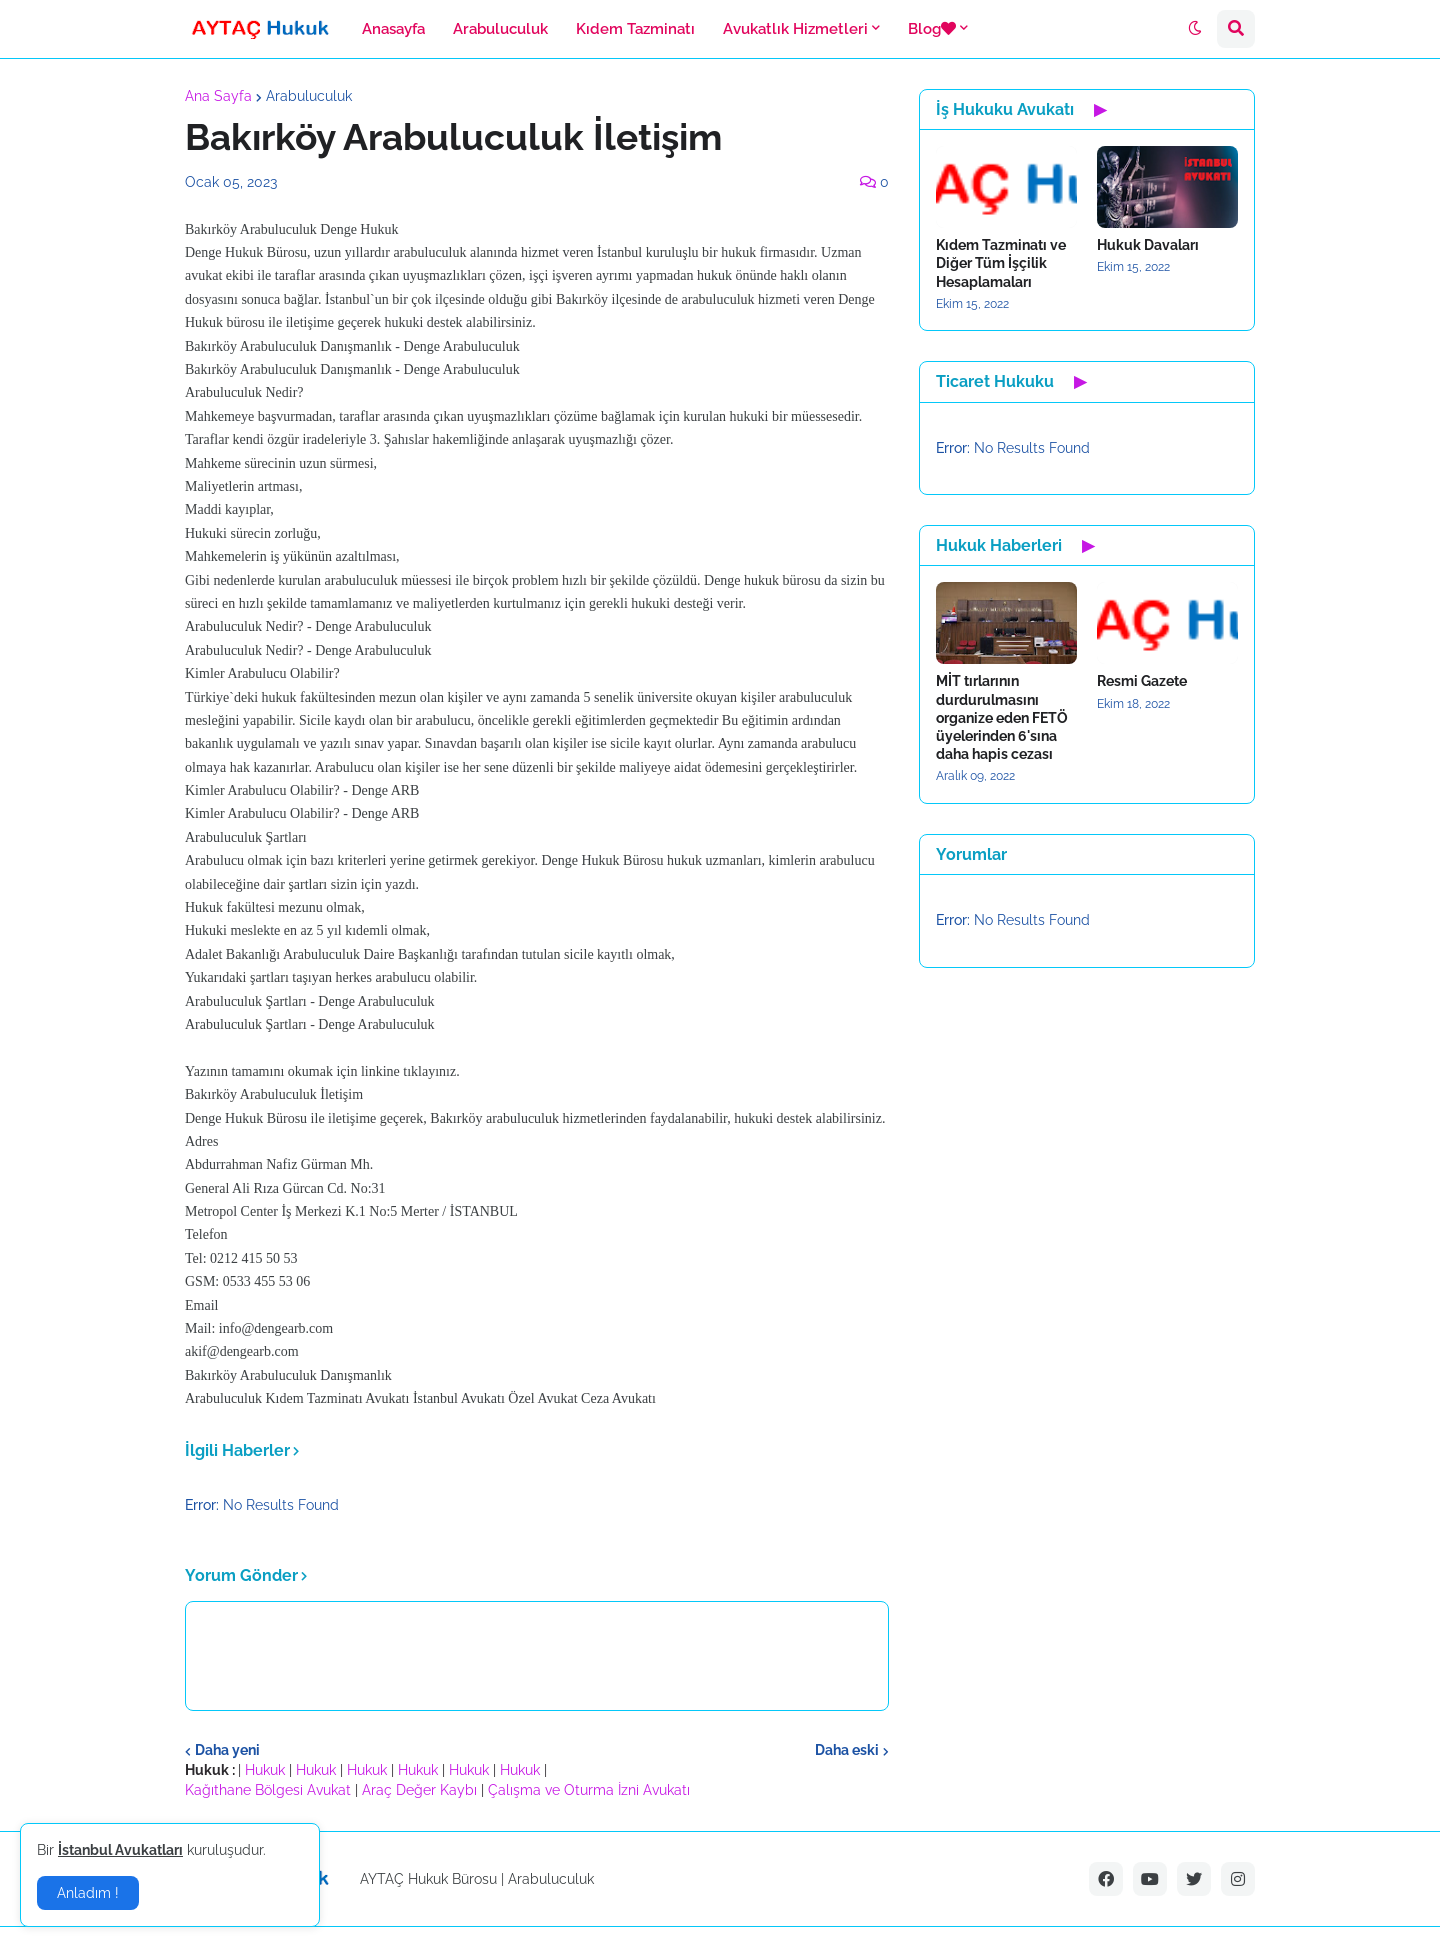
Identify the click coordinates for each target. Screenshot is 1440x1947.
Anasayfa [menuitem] (393, 29)
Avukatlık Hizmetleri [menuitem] (795, 29)
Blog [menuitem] (932, 29)
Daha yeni (227, 1750)
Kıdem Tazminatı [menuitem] (635, 29)
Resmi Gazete (1142, 681)
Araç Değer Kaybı (419, 1790)
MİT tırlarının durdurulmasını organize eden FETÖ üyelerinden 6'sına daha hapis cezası (1002, 717)
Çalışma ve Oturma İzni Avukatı (589, 1790)
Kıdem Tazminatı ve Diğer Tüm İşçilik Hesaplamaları (1001, 263)
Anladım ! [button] (88, 1893)
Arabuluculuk (309, 96)
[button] (1195, 29)
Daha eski (847, 1750)
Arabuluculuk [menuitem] (500, 29)
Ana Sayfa (218, 96)
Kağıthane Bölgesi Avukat (268, 1790)
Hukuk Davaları (1148, 245)
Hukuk (265, 1770)
